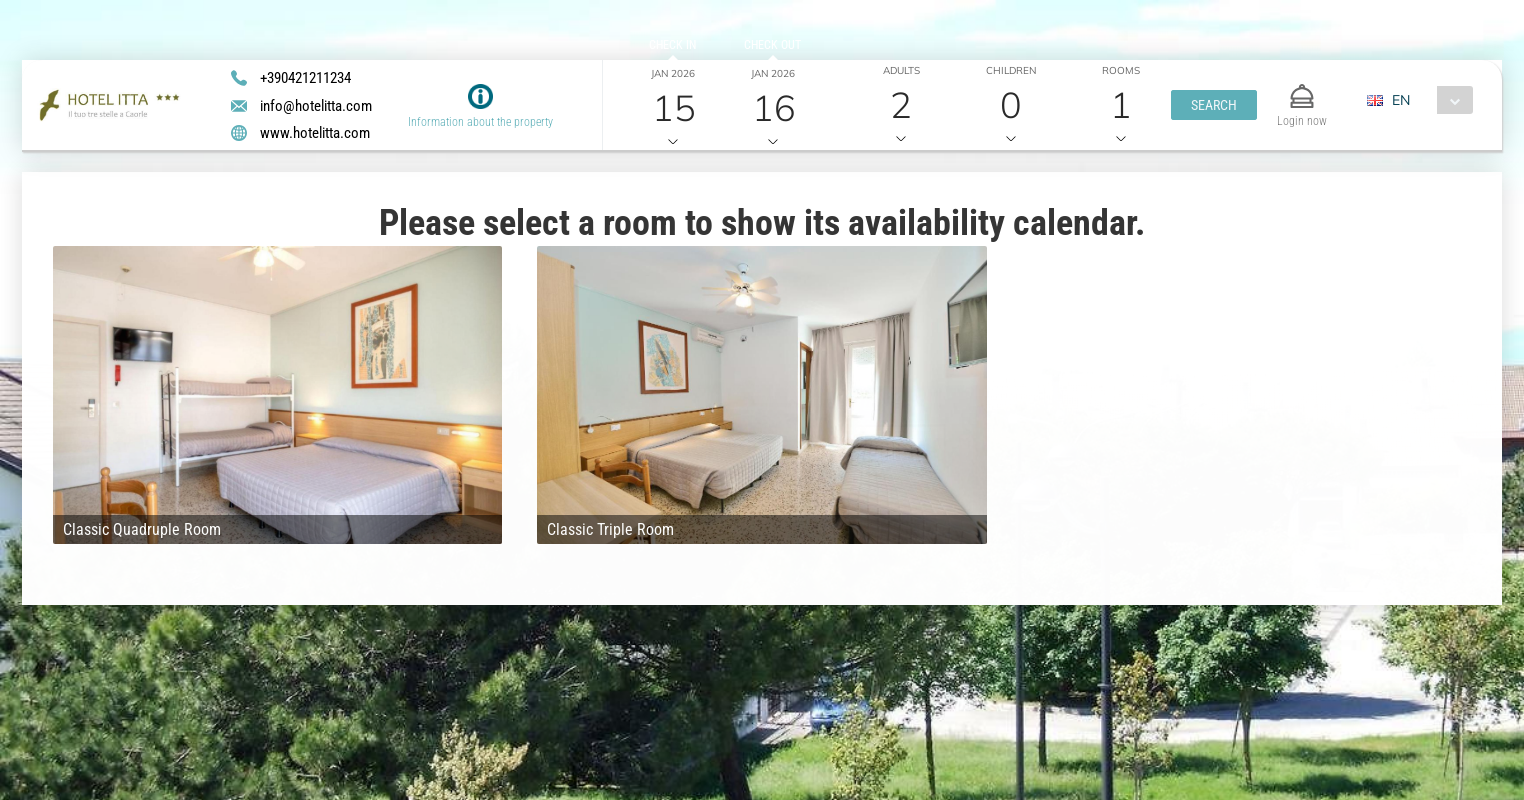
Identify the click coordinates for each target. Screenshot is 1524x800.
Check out (772, 45)
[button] (1214, 105)
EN (1401, 100)
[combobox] (1427, 100)
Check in (672, 45)
